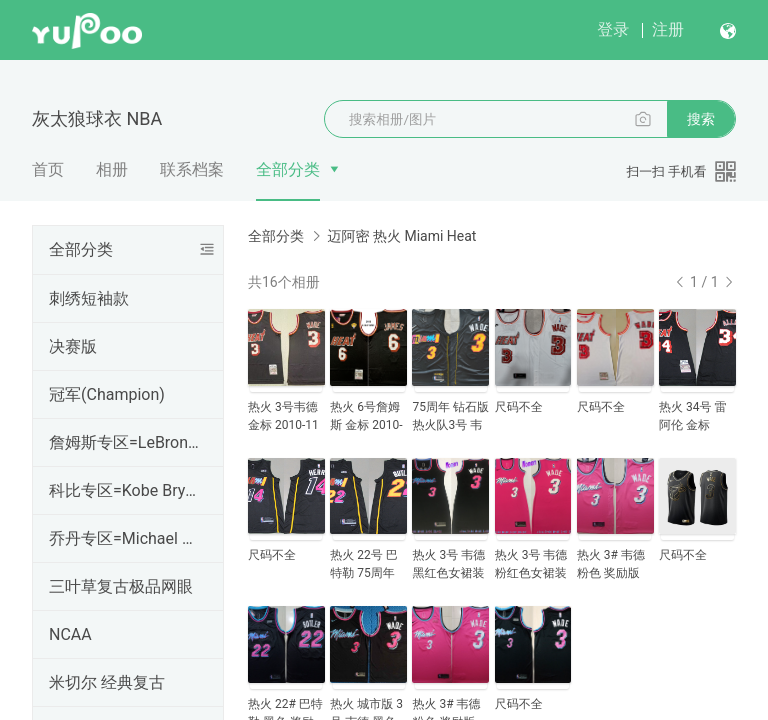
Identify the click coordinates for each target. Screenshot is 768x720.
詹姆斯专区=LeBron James (124, 442)
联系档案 (192, 169)
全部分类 (288, 169)
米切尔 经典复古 (107, 682)
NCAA (70, 634)
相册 (112, 169)
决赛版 (73, 346)
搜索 (701, 119)
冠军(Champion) (107, 394)
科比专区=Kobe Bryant (124, 490)
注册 (668, 29)
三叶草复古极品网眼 (121, 586)
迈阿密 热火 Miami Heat (401, 236)
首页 (48, 169)
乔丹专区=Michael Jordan (124, 538)
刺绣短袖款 (89, 298)
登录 (613, 29)
